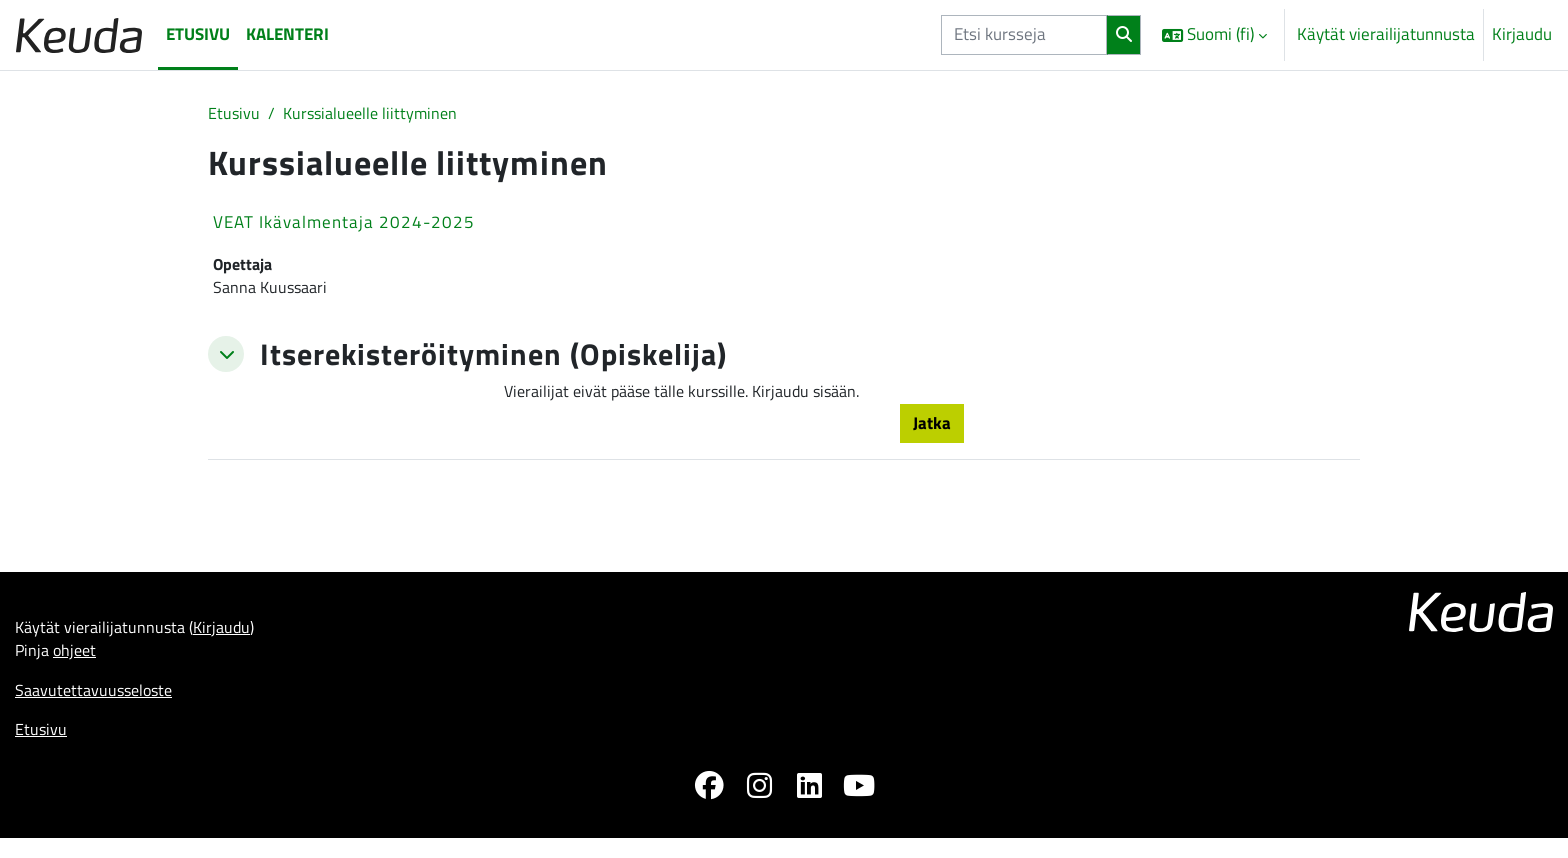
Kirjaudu (1522, 34)
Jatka (932, 431)
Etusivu (234, 114)
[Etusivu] (79, 34)
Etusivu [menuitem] (198, 34)
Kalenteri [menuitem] (287, 34)
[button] (1214, 35)
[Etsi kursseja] (1024, 35)
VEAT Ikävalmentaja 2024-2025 (344, 224)
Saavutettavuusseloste (98, 705)
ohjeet (78, 664)
